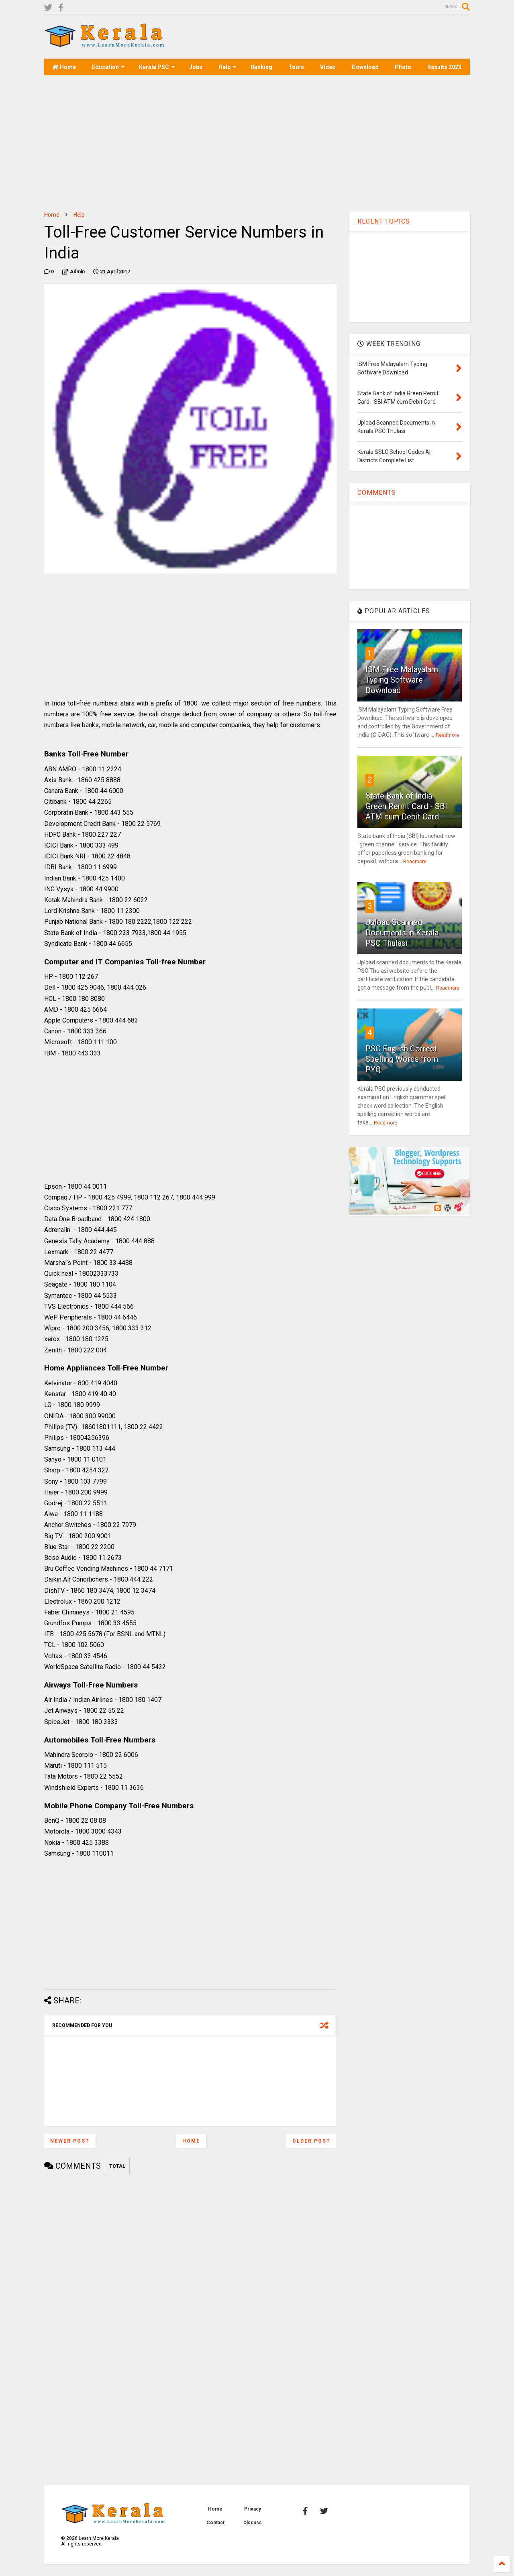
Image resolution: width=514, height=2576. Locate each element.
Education (108, 67)
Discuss (252, 2522)
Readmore (447, 735)
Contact (215, 2522)
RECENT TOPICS (383, 221)
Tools (296, 67)
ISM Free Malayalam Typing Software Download (401, 680)
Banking (261, 67)
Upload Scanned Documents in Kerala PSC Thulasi (402, 932)
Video (328, 67)
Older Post (311, 2141)
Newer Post (70, 2141)
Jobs (195, 67)
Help (227, 67)
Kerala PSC (157, 67)
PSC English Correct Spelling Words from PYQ (401, 1059)
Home (64, 67)
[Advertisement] (323, 36)
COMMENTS (376, 492)
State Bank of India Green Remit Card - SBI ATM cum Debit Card (406, 806)
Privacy (252, 2509)
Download (365, 67)
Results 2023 (444, 67)
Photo (403, 67)
